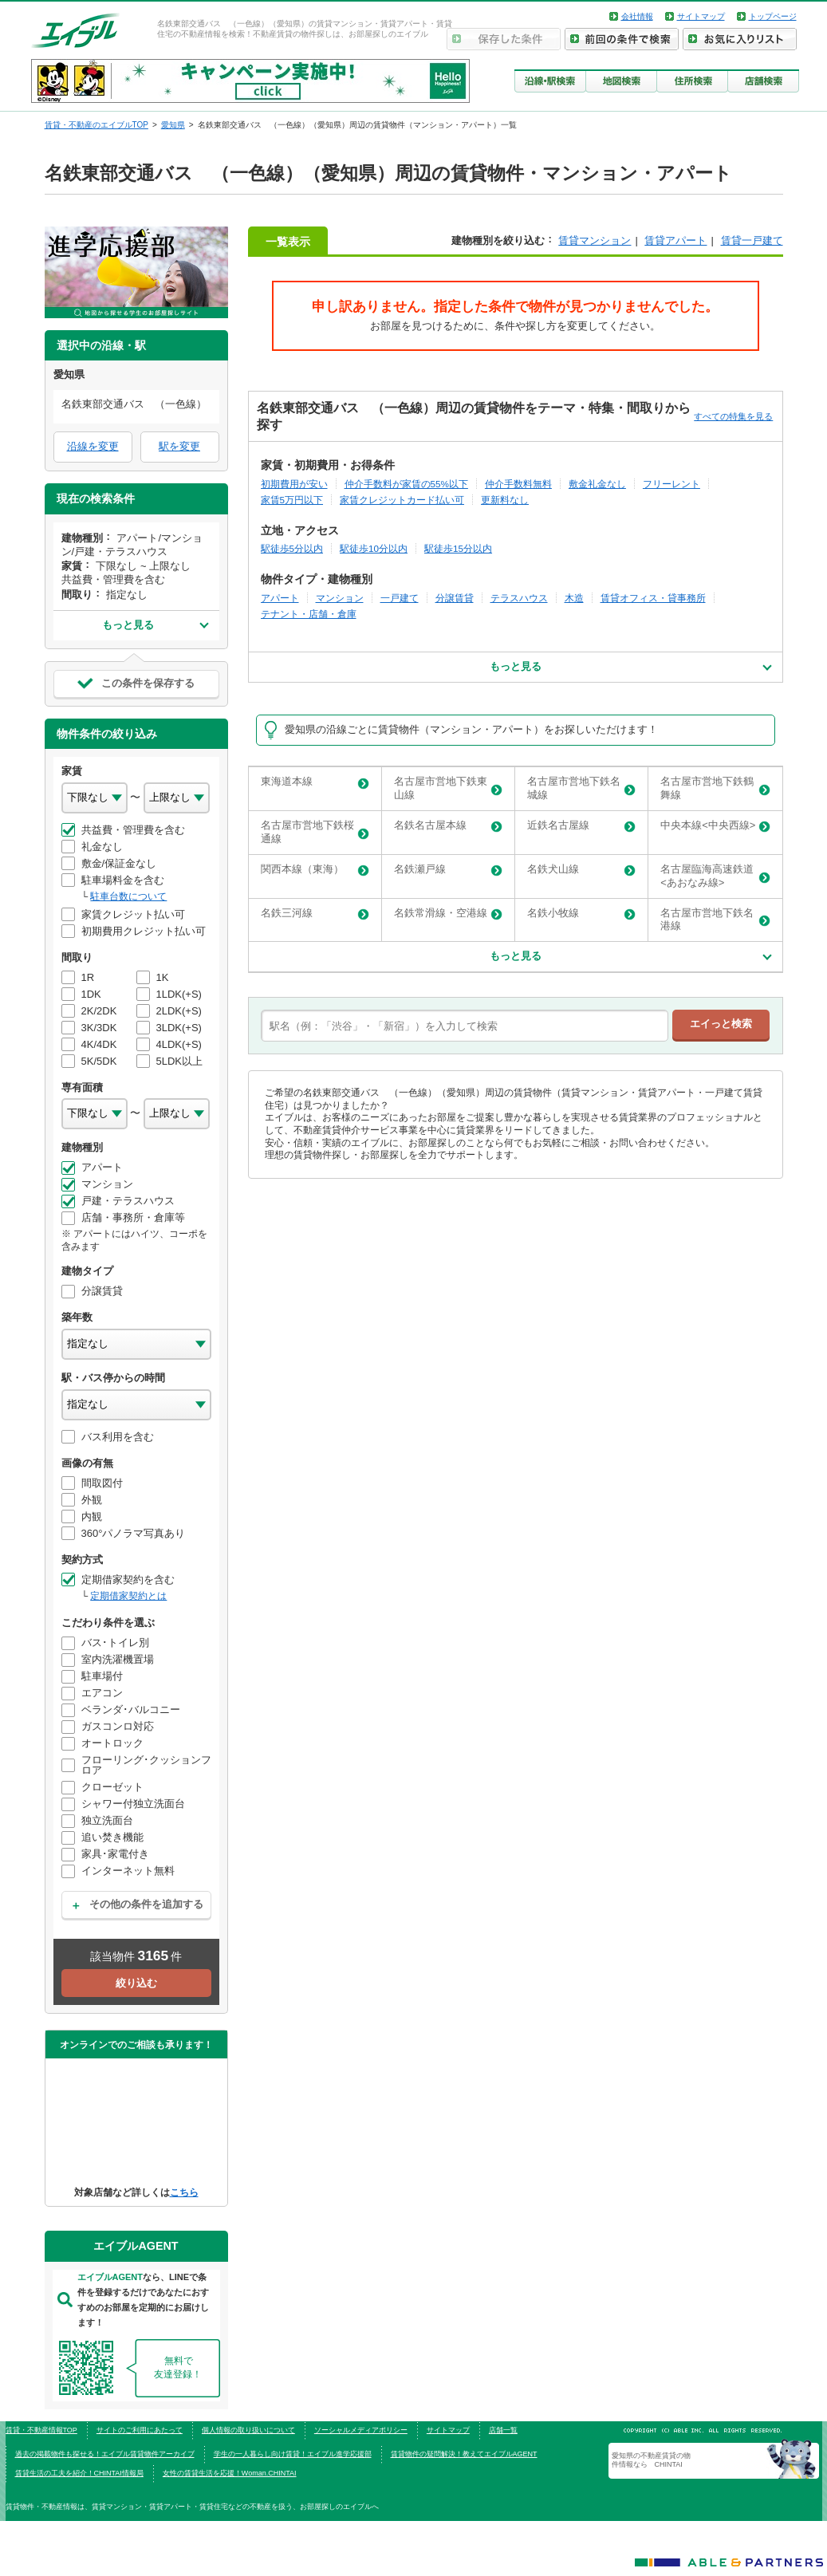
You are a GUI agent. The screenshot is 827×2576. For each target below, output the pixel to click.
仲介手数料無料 (518, 484)
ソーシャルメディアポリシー (361, 2430)
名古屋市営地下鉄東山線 (448, 788)
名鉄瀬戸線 (448, 869)
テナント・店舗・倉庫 (308, 614)
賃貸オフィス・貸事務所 (653, 598)
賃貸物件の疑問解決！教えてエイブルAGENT (464, 2454)
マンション (340, 598)
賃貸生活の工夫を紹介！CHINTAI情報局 (79, 2473)
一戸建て (399, 598)
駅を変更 (179, 446)
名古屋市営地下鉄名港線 (715, 919)
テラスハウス (519, 598)
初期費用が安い (294, 484)
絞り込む (136, 1983)
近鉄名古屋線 (581, 826)
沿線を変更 (93, 446)
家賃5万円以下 (292, 499)
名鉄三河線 (315, 913)
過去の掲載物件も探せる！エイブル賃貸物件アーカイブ (105, 2454)
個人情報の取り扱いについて (248, 2430)
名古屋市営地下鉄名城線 (581, 788)
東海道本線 (315, 782)
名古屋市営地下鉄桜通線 (315, 832)
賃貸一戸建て (752, 240)
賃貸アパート (675, 240)
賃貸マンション (594, 240)
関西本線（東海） (315, 869)
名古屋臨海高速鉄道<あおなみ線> (715, 875)
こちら (184, 2192)
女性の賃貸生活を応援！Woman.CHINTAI (230, 2473)
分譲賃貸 (454, 598)
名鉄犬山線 (581, 869)
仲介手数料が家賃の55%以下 (406, 484)
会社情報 (637, 16)
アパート (280, 598)
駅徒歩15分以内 (458, 548)
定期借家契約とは (128, 1595)
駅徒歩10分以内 (374, 548)
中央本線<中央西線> (715, 826)
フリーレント (671, 484)
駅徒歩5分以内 (292, 548)
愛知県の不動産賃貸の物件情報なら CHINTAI (651, 2460)
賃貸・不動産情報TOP (41, 2430)
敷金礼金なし (597, 484)
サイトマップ (701, 16)
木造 (574, 598)
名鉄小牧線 (581, 913)
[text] (464, 1026)
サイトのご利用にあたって (139, 2430)
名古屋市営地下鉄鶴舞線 (715, 788)
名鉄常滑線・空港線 (448, 913)
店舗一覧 (503, 2430)
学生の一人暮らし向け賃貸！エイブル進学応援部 (293, 2454)
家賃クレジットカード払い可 (402, 499)
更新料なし (505, 499)
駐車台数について (128, 896)
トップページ (773, 16)
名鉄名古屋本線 (448, 826)
